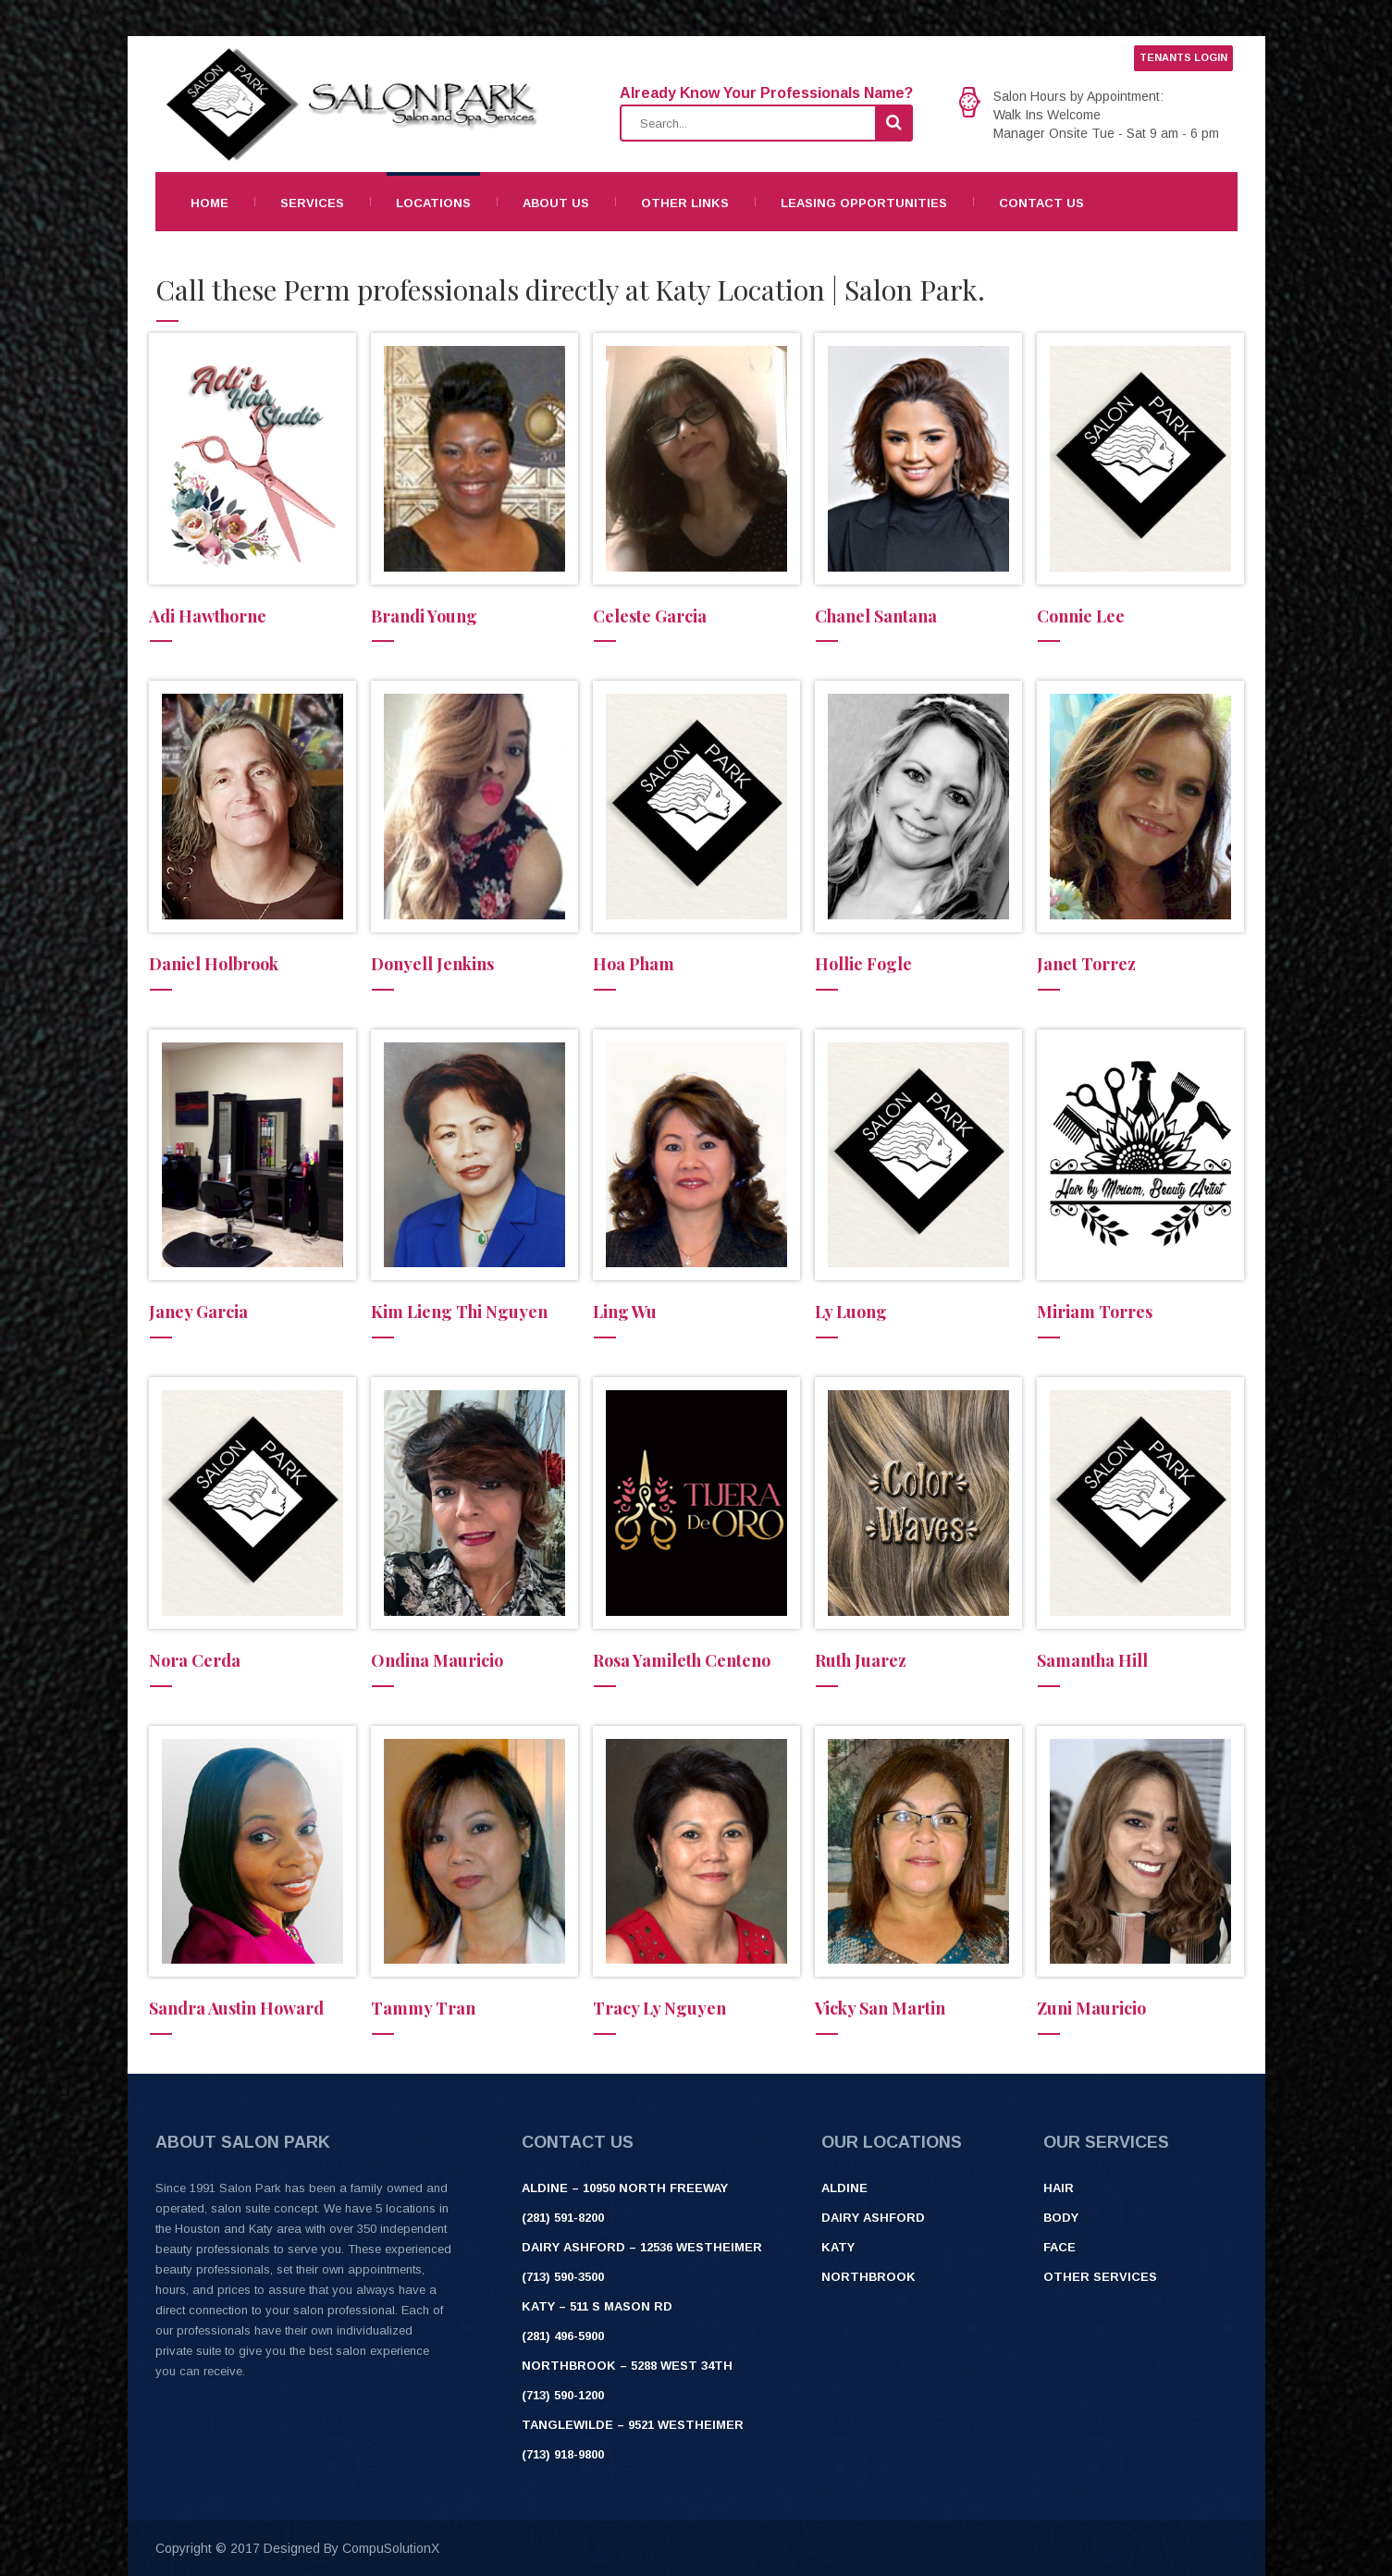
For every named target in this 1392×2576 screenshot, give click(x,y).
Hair (1058, 2188)
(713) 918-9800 (563, 2454)
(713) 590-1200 (563, 2395)
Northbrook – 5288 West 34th (627, 2366)
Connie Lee (1081, 616)
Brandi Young (424, 616)
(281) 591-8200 (563, 2218)
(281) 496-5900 (563, 2336)
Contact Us (1041, 203)
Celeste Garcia (650, 616)
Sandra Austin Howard (236, 2008)
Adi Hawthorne (207, 616)
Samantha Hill (1092, 1660)
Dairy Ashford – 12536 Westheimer (642, 2247)
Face (1059, 2247)
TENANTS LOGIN (1183, 57)
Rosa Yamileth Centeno (681, 1660)
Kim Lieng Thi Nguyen (459, 1311)
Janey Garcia (198, 1311)
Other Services (1100, 2277)
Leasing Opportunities (864, 203)
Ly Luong (851, 1311)
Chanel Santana (876, 616)
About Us (556, 203)
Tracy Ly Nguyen (659, 2008)
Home (209, 203)
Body (1060, 2218)
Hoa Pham (633, 964)
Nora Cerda (194, 1660)
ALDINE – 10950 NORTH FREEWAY (625, 2188)
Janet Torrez (1086, 964)
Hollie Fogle (863, 964)
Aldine (844, 2188)
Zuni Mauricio (1091, 2008)
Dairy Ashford (873, 2218)
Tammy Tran (423, 2008)
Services (312, 203)
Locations (433, 203)
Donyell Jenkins (432, 964)
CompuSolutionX (390, 2548)
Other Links (685, 203)
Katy (838, 2247)
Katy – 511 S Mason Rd (597, 2306)
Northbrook (868, 2277)
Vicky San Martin (880, 2008)
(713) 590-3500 (563, 2277)
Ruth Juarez (860, 1660)
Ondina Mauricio (437, 1660)
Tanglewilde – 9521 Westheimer (633, 2425)
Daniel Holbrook (213, 964)
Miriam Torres (1094, 1311)
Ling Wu (625, 1311)
